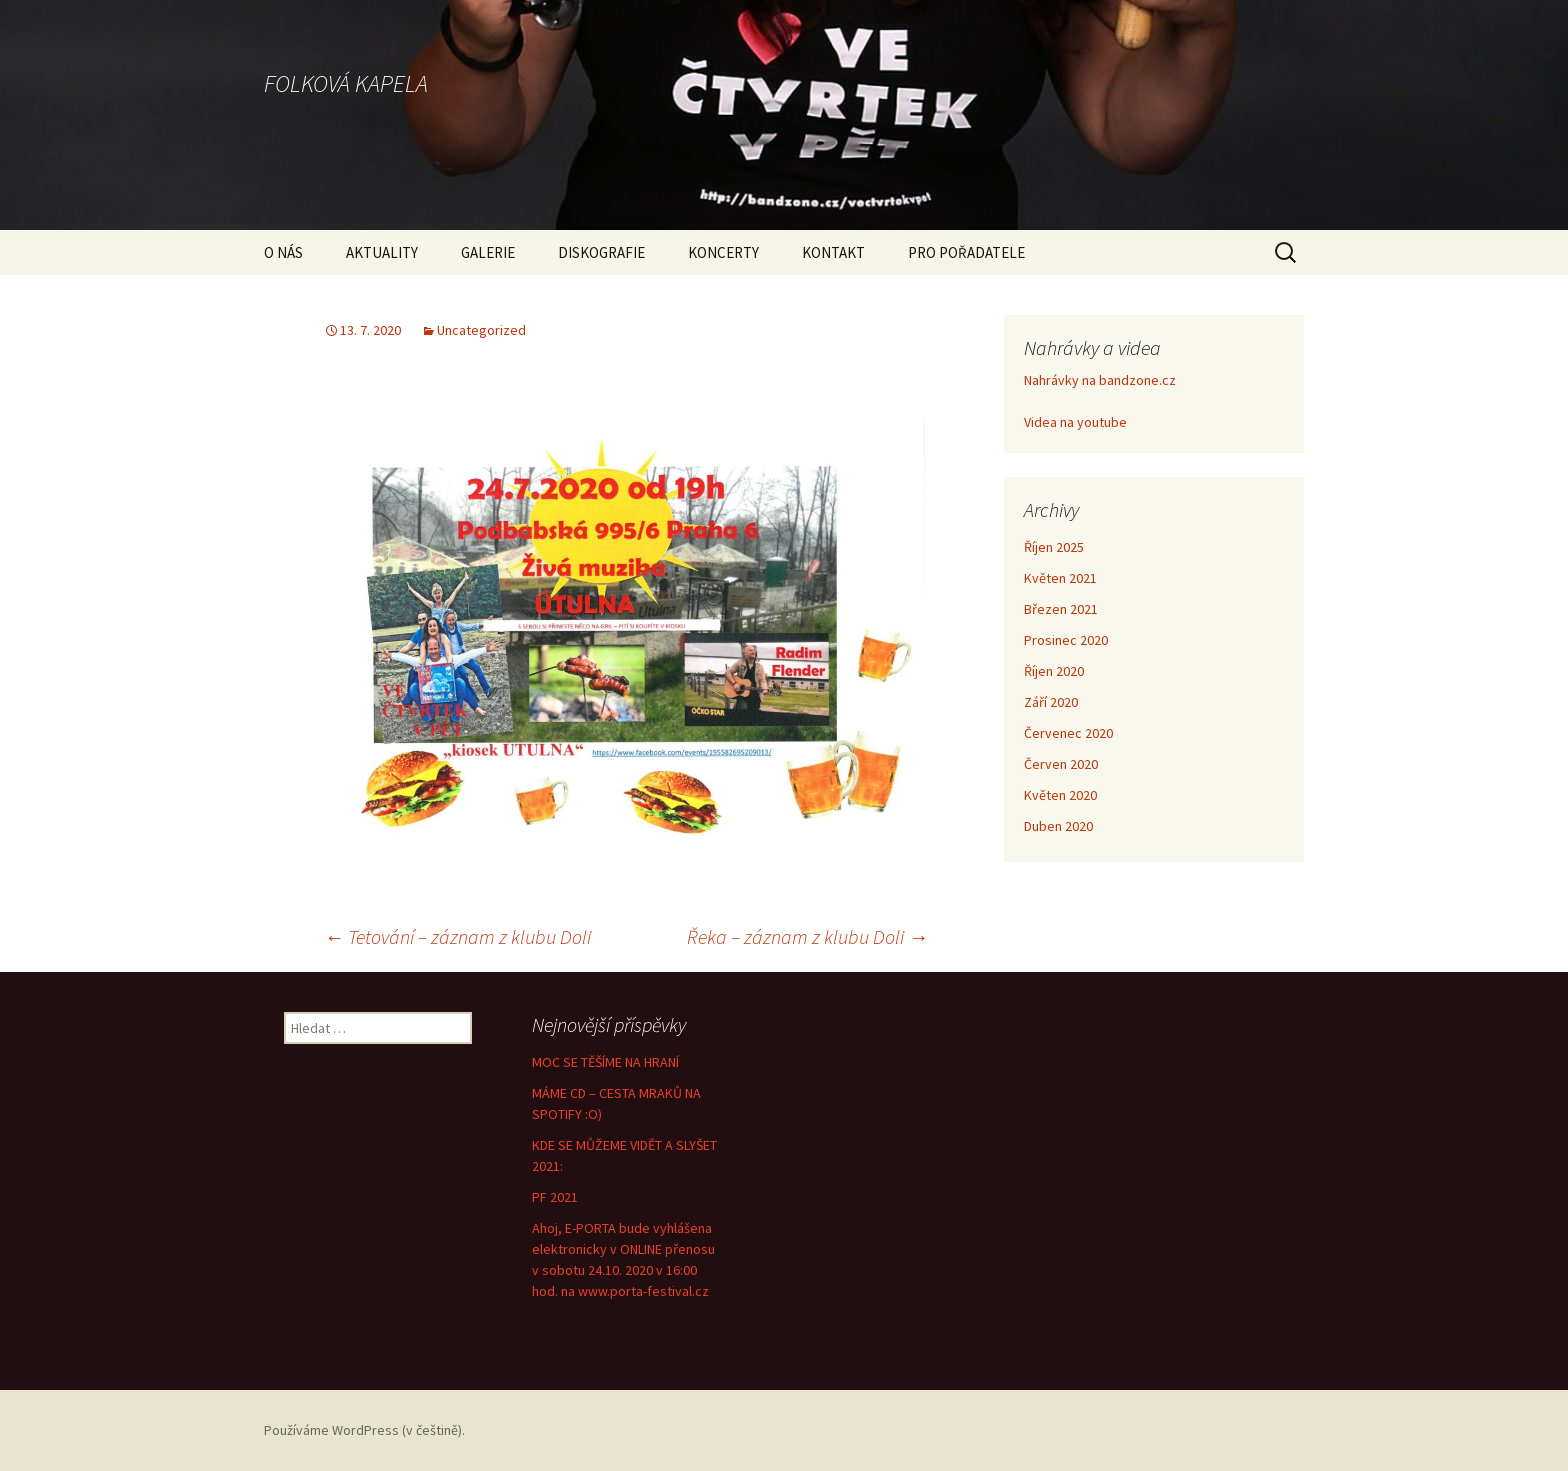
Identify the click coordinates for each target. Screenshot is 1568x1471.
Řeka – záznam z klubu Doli (807, 936)
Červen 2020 (1061, 764)
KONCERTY (723, 252)
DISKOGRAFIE (601, 252)
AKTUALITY (382, 252)
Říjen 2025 (1054, 547)
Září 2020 (1051, 702)
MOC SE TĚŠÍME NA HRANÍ (605, 1062)
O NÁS (283, 252)
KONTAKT (833, 252)
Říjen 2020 (1054, 671)
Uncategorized (481, 330)
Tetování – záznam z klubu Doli (457, 936)
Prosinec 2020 (1066, 640)
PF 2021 (555, 1197)
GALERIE (488, 252)
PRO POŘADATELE (966, 252)
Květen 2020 (1060, 795)
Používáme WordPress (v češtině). (364, 1430)
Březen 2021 (1061, 609)
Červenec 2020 (1068, 733)
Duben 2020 (1058, 826)
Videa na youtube (1075, 422)
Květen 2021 (1060, 578)
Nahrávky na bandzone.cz (1100, 380)
